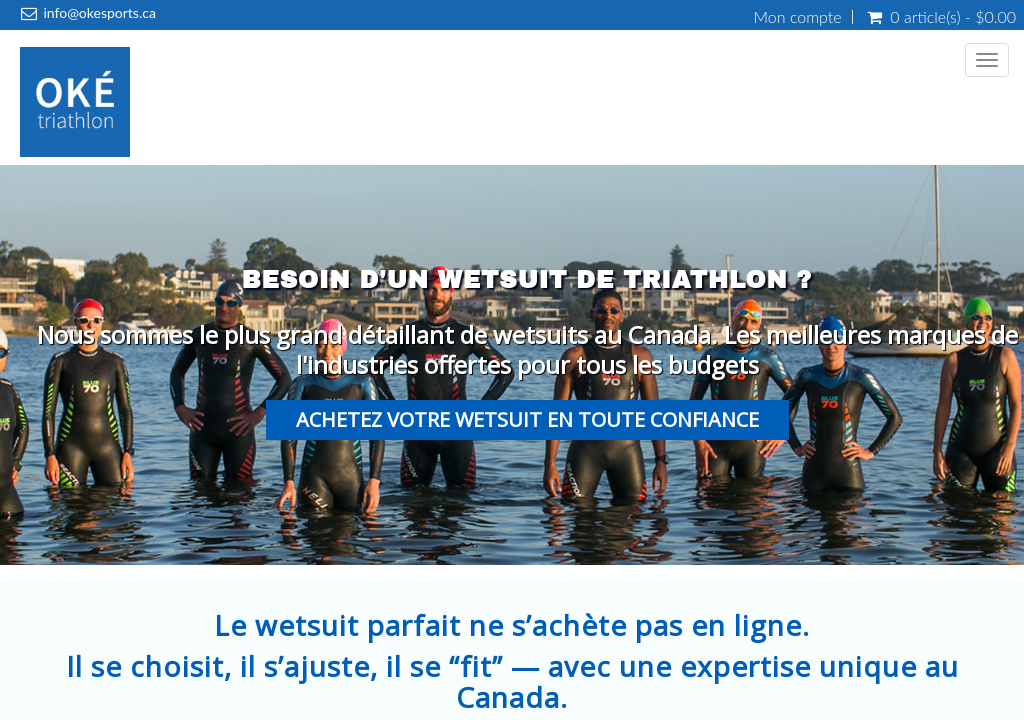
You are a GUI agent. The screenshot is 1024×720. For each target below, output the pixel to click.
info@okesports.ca (99, 12)
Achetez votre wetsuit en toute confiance (527, 419)
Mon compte (798, 17)
